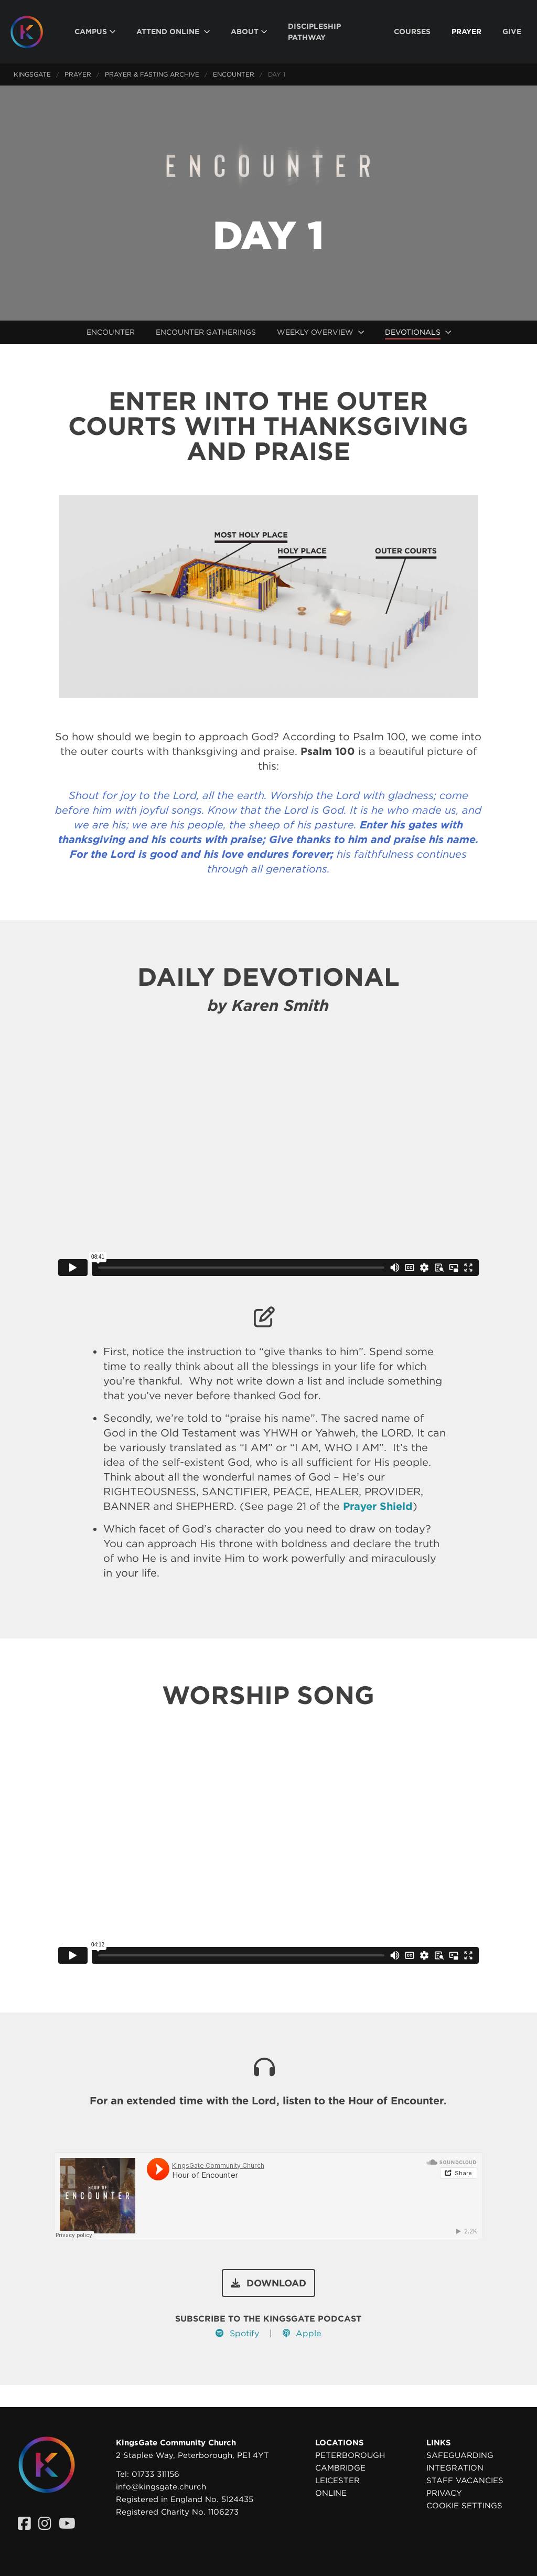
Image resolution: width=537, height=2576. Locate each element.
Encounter (233, 74)
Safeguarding (459, 2455)
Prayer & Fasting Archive (152, 74)
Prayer (78, 74)
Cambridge (340, 2468)
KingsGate (32, 74)
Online (331, 2493)
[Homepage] (34, 32)
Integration (455, 2468)
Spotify (237, 2333)
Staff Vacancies (464, 2480)
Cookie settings (464, 2505)
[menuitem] (95, 31)
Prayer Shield (378, 1506)
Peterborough (350, 2455)
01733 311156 (155, 2474)
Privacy (444, 2493)
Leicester (337, 2480)
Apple (302, 2333)
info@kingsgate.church (161, 2487)
